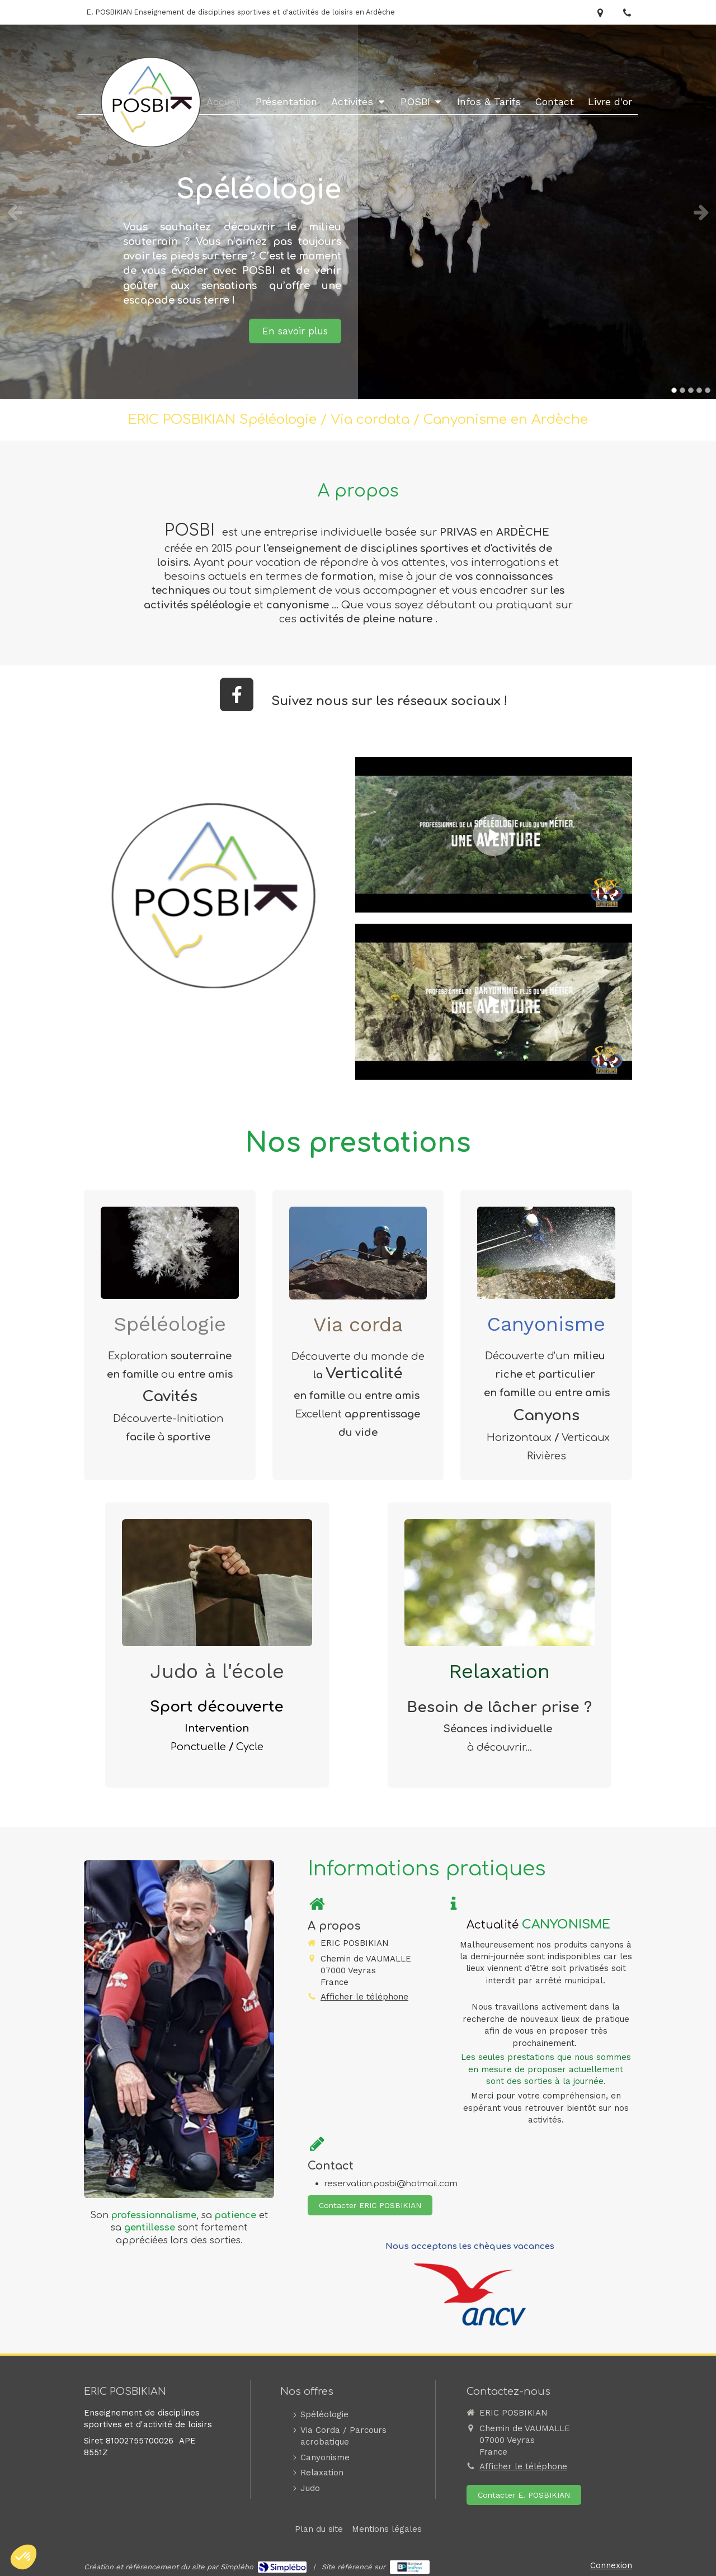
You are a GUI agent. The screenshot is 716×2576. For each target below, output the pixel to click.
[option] (358, 212)
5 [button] (707, 390)
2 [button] (682, 390)
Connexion (611, 2565)
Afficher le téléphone (364, 1997)
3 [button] (691, 390)
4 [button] (699, 390)
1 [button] (674, 390)
